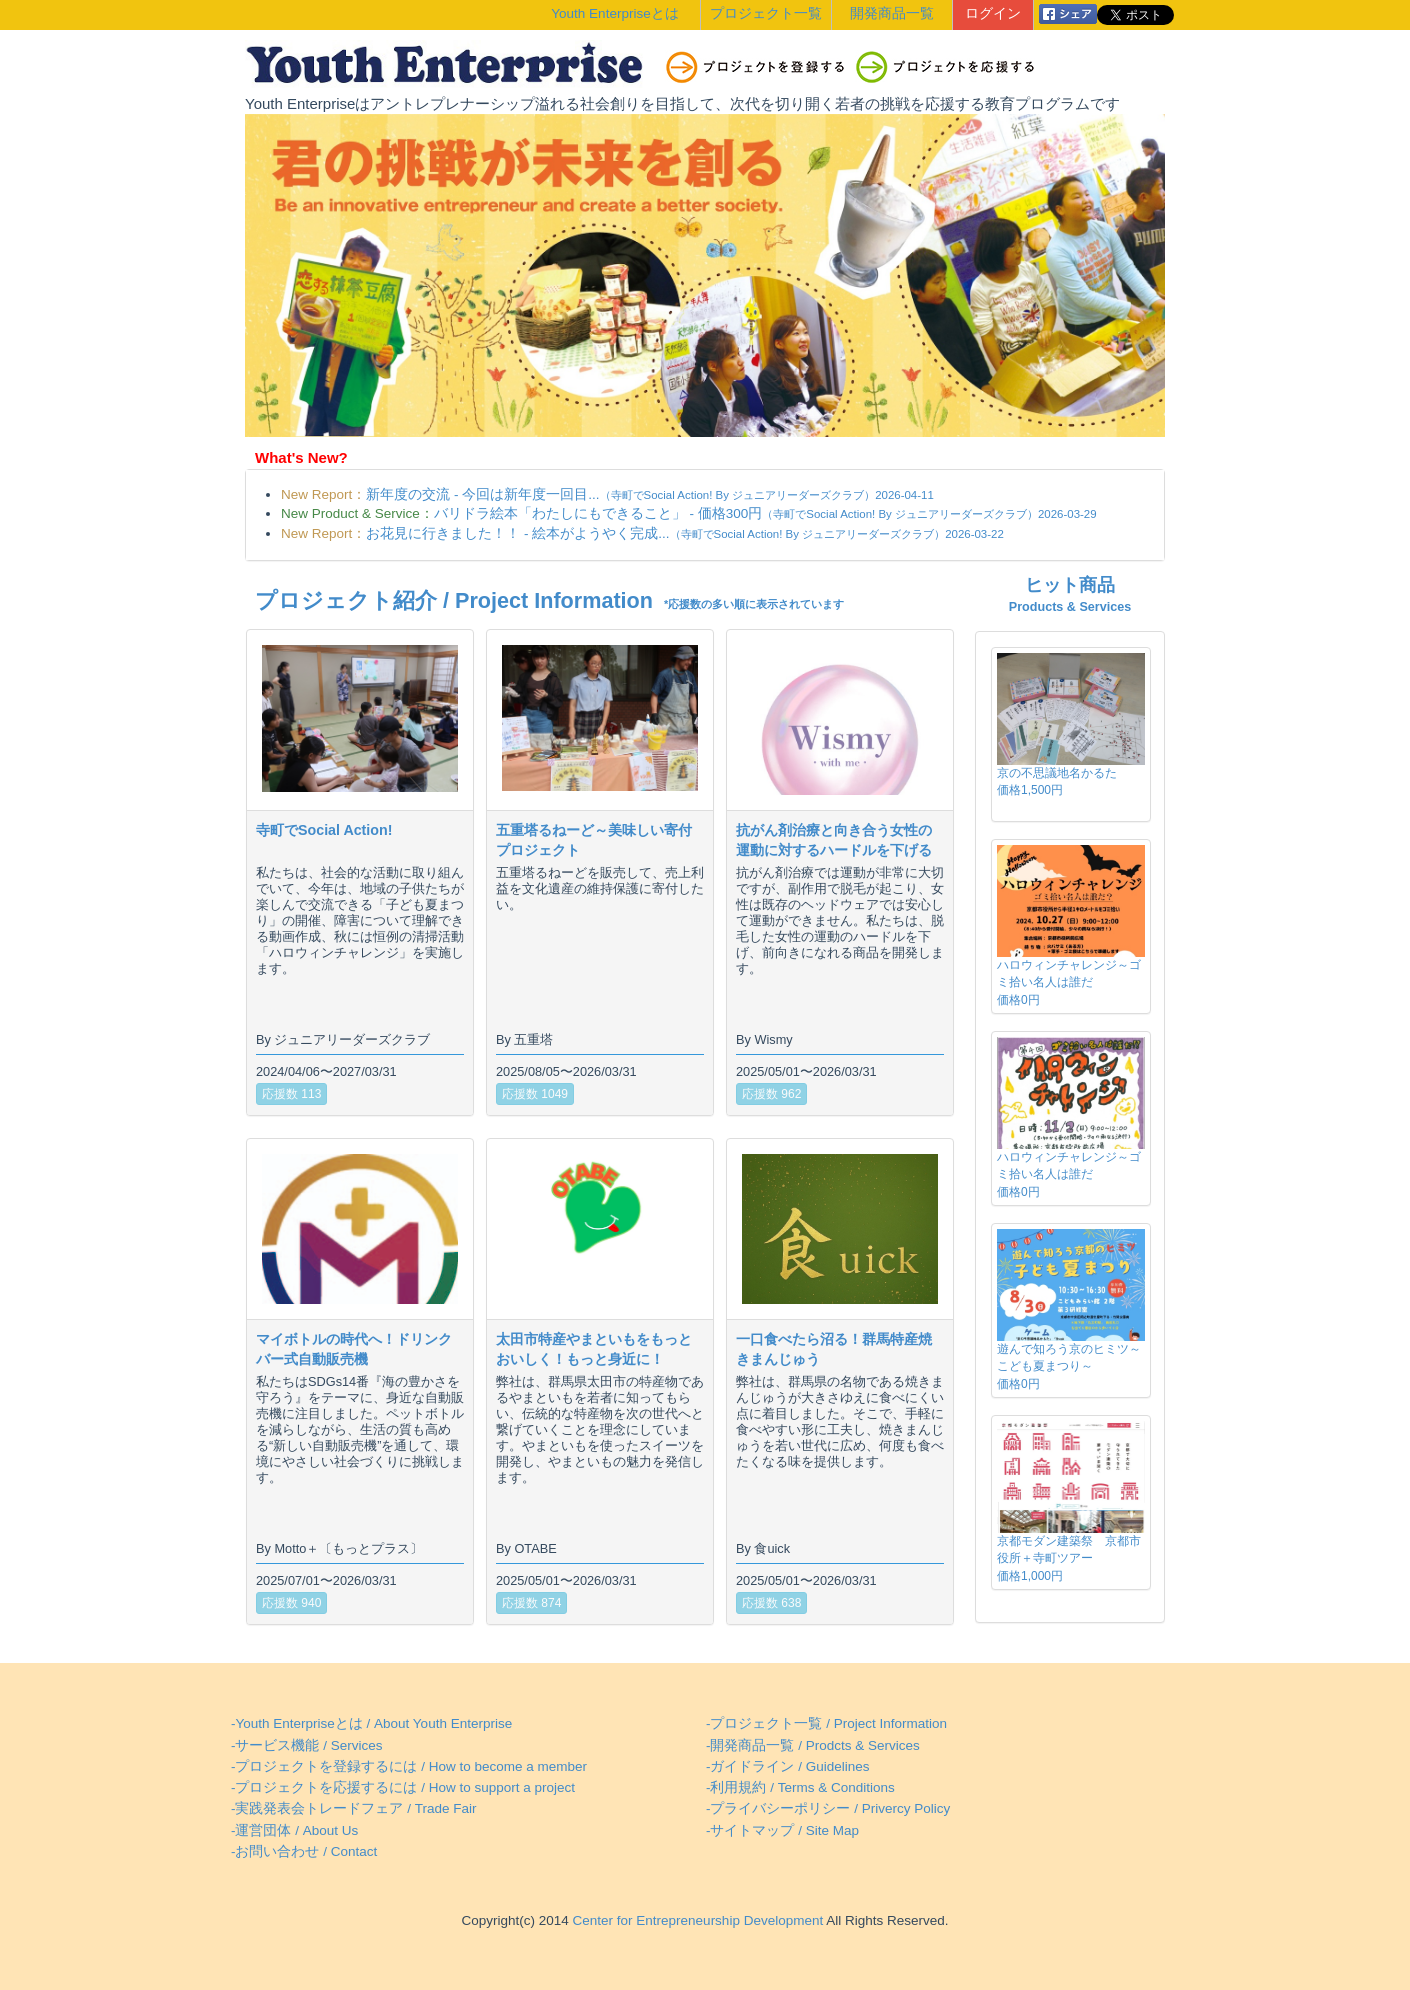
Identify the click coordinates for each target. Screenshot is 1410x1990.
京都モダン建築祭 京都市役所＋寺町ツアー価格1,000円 (1069, 1558)
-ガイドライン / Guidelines (788, 1766)
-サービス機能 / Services (307, 1745)
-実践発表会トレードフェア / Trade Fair (354, 1808)
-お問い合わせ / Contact (304, 1851)
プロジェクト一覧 (766, 13)
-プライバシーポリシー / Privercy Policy (828, 1808)
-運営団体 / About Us (294, 1830)
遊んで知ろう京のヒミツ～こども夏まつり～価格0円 (1069, 1366)
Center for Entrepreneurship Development (696, 1920)
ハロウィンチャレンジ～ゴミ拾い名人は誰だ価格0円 (1069, 982)
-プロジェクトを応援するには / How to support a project (403, 1787)
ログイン (993, 13)
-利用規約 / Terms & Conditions (800, 1787)
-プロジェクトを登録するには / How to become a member (409, 1766)
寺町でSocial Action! (324, 830)
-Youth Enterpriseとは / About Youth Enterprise (371, 1723)
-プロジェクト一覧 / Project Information (826, 1723)
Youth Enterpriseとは (614, 13)
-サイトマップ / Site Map (782, 1830)
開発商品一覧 (892, 13)
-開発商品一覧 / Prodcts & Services (813, 1745)
